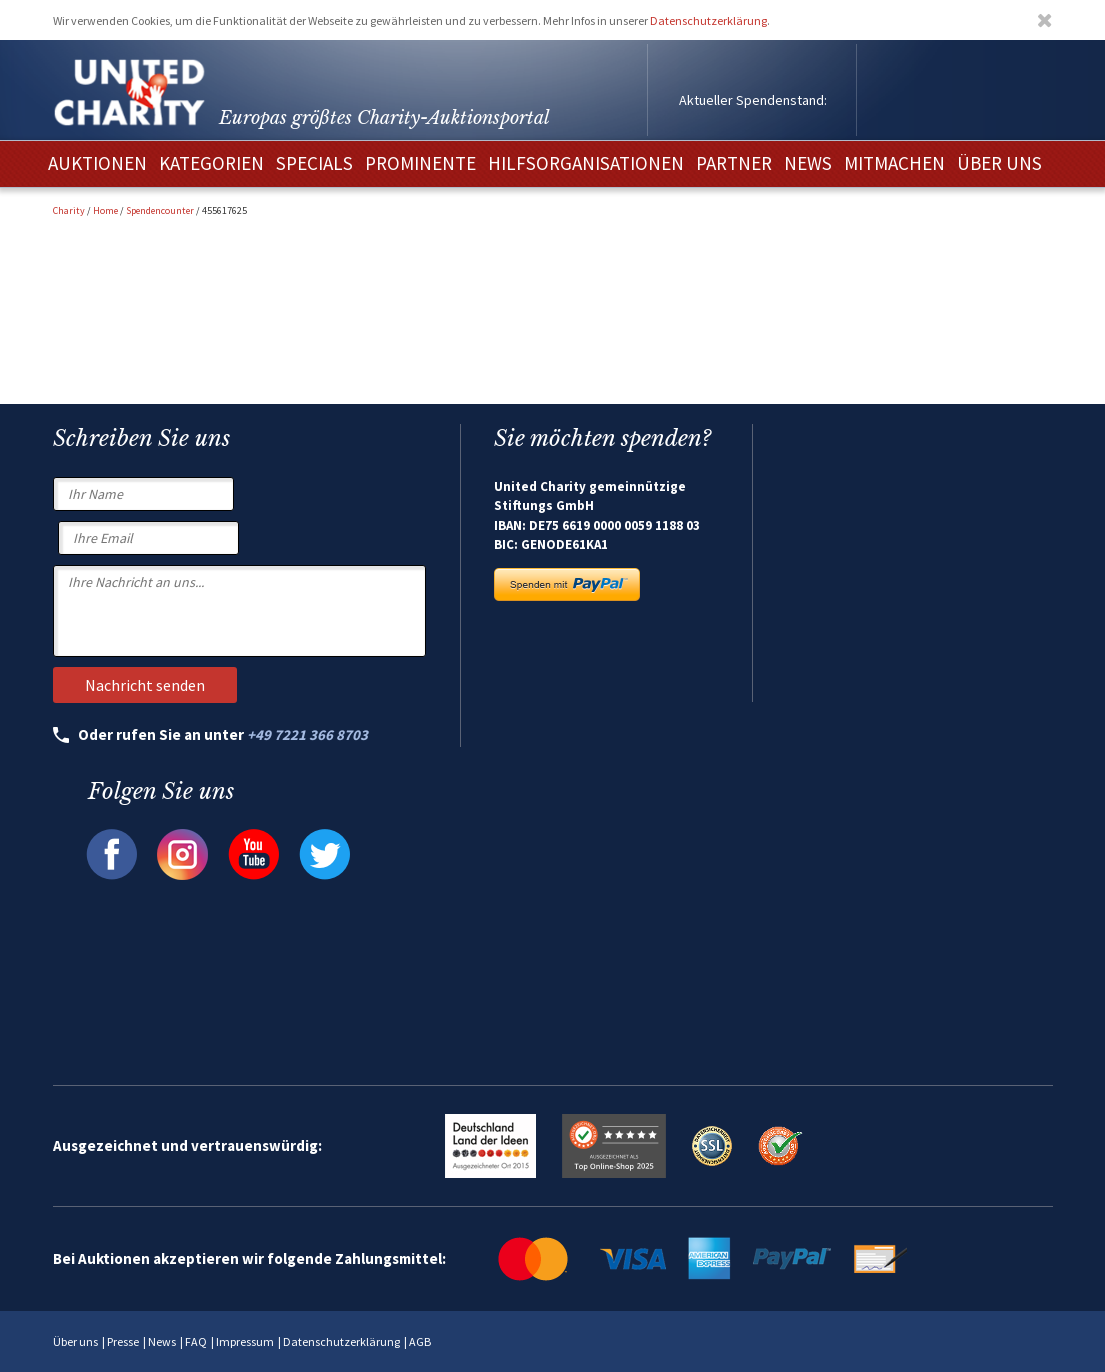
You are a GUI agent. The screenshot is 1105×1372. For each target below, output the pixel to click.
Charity (69, 210)
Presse (123, 1341)
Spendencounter (160, 210)
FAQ (196, 1341)
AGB (420, 1341)
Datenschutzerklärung (708, 20)
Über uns (75, 1341)
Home (105, 210)
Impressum (245, 1341)
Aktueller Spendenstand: (753, 100)
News (162, 1341)
